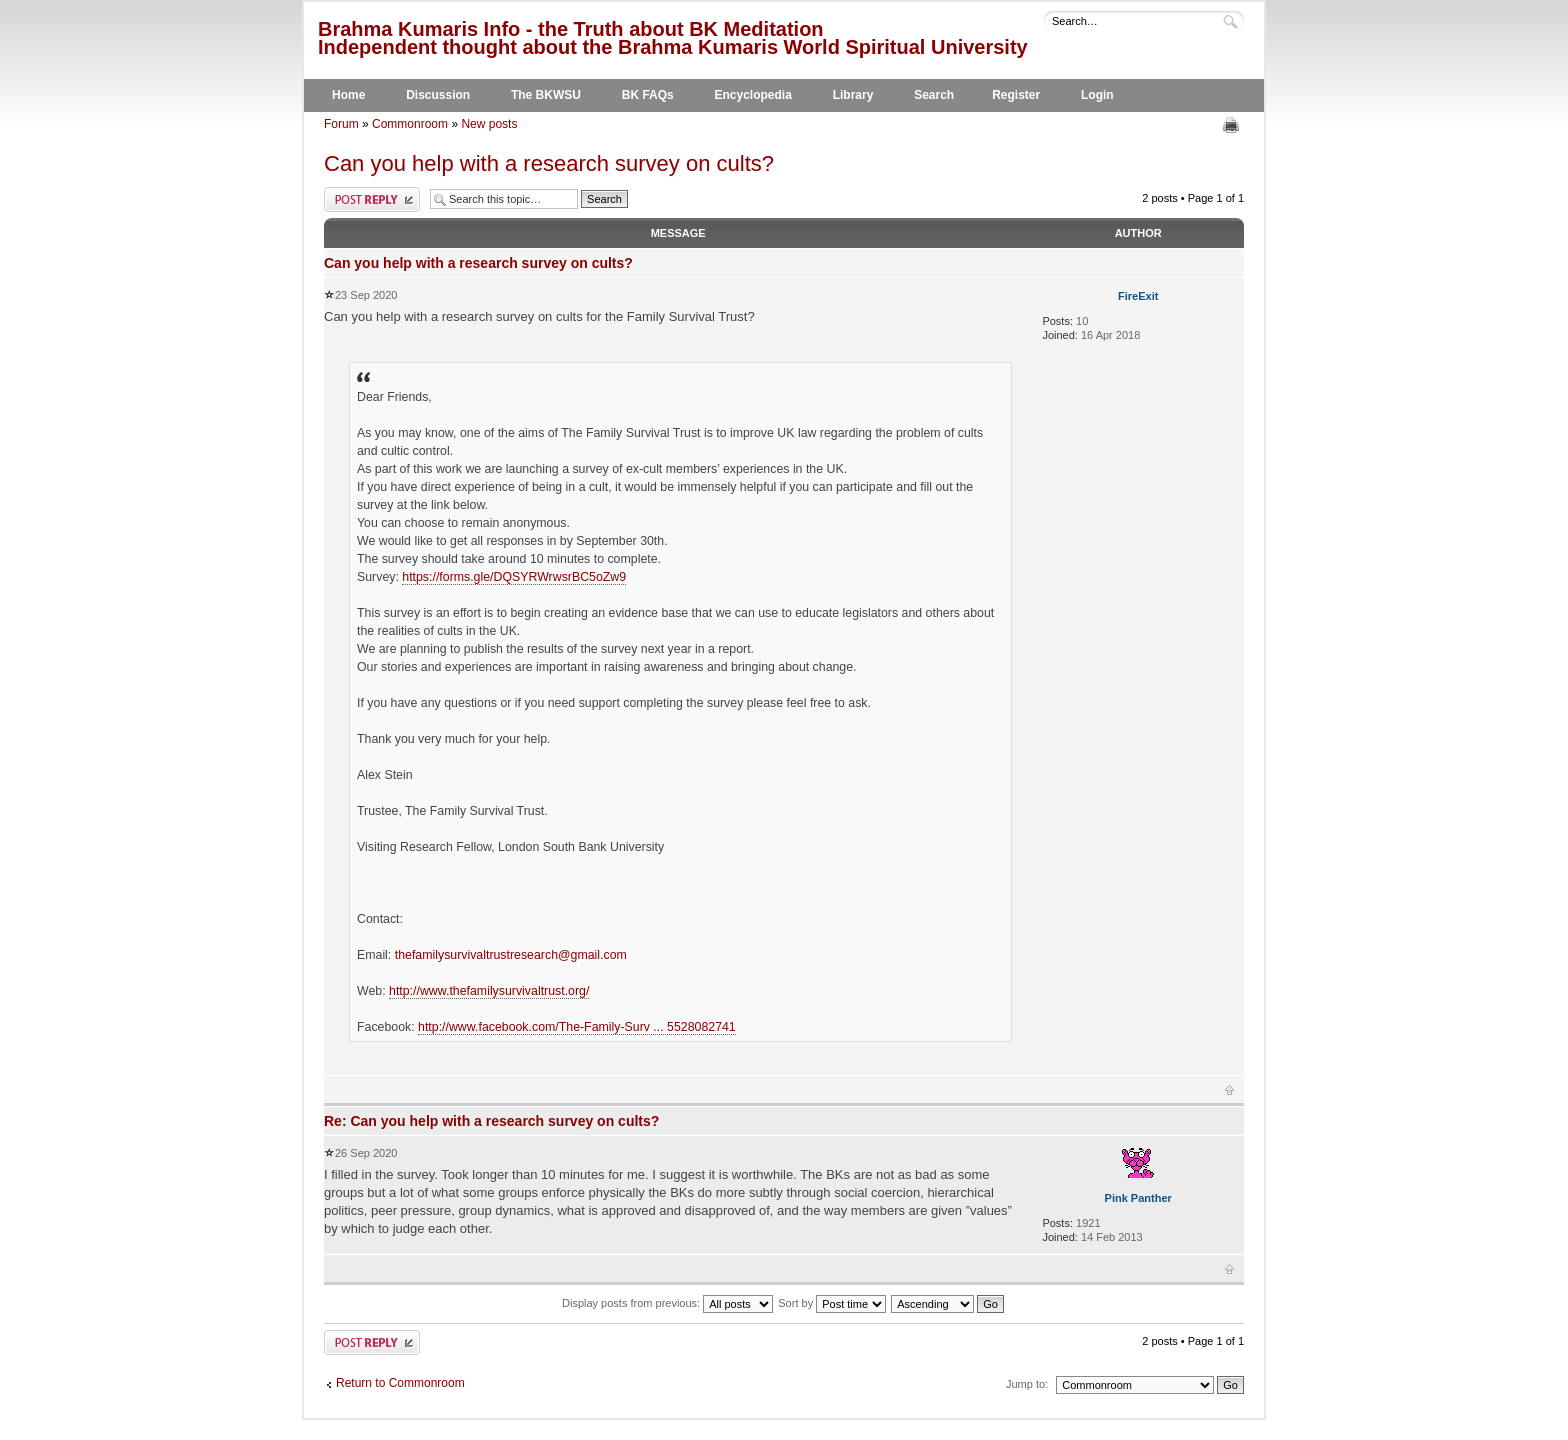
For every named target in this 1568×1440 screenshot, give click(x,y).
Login (1097, 95)
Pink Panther (1138, 1198)
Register (1016, 95)
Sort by (832, 1303)
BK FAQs (648, 95)
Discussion (438, 95)
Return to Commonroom (400, 1383)
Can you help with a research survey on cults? (549, 163)
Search (934, 95)
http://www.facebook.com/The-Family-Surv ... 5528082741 (577, 1027)
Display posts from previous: (667, 1303)
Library (853, 95)
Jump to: (1027, 1384)
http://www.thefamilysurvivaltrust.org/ (489, 991)
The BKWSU (546, 95)
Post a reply (372, 199)
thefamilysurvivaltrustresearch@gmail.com (511, 955)
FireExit (1138, 296)
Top (1229, 1090)
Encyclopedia (753, 95)
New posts (489, 124)
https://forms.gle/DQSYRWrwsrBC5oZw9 (514, 577)
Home (348, 95)
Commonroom (410, 124)
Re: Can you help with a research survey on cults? (491, 1121)
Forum (341, 124)
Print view (1233, 125)
